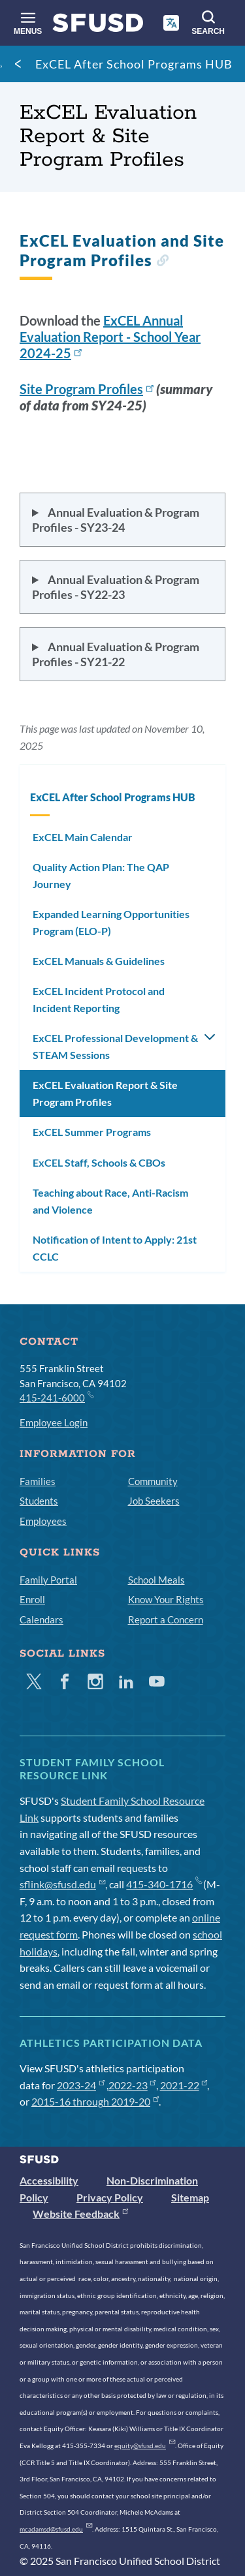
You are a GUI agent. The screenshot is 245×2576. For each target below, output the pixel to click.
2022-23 (132, 2085)
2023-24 (81, 2085)
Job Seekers (154, 1501)
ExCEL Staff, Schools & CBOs (99, 1162)
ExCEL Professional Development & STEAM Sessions (115, 1046)
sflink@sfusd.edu (62, 1884)
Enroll (32, 1599)
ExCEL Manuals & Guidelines (99, 961)
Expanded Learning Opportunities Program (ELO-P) (111, 922)
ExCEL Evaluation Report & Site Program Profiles (105, 1093)
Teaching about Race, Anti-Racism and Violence (110, 1201)
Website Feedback (80, 2213)
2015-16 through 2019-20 (95, 2101)
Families (38, 1481)
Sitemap (190, 2197)
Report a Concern (165, 1619)
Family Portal (48, 1580)
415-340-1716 (163, 1884)
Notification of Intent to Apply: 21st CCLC (115, 1248)
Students (39, 1501)
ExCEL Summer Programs (92, 1132)
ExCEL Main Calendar (83, 837)
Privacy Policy (109, 2197)
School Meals (156, 1580)
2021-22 (184, 2085)
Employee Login (54, 1422)
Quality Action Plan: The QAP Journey (101, 875)
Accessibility (49, 2180)
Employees (43, 1521)
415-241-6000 (56, 1396)
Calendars (41, 1619)
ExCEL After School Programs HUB (134, 64)
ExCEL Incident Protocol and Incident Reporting (99, 999)
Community (153, 1481)
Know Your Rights (166, 1599)
